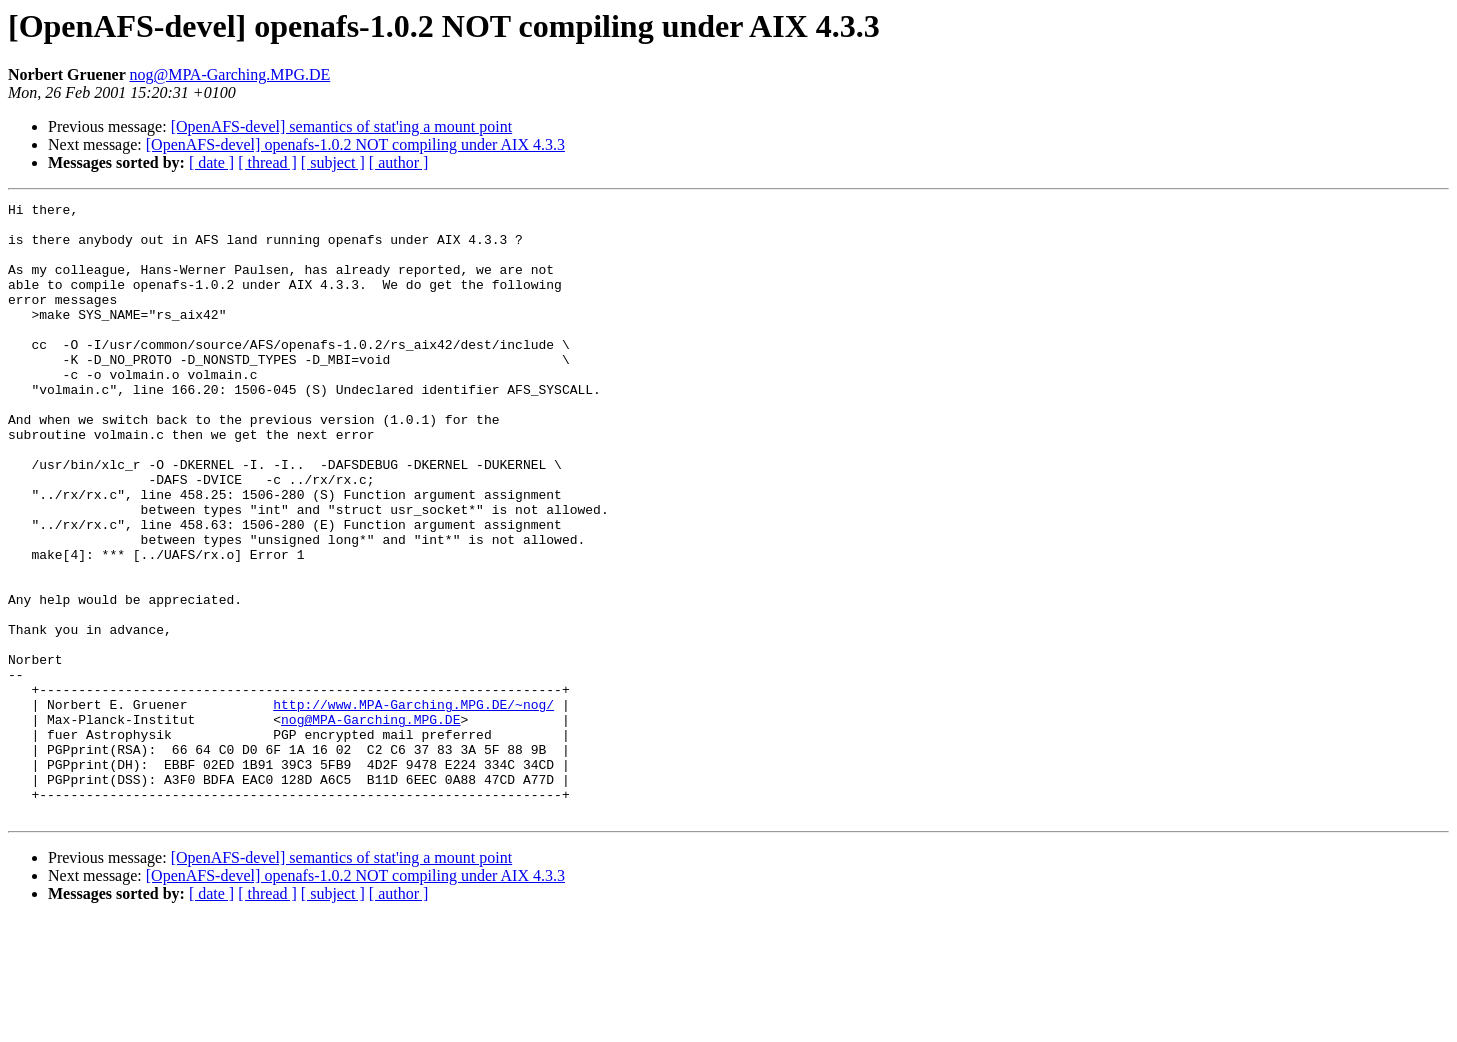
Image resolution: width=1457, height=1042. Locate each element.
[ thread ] (267, 162)
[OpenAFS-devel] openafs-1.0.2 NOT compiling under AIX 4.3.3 (355, 144)
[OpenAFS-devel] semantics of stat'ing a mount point (342, 126)
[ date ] (211, 162)
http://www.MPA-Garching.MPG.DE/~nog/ (413, 806)
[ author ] (399, 162)
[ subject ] (333, 162)
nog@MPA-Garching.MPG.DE (229, 74)
